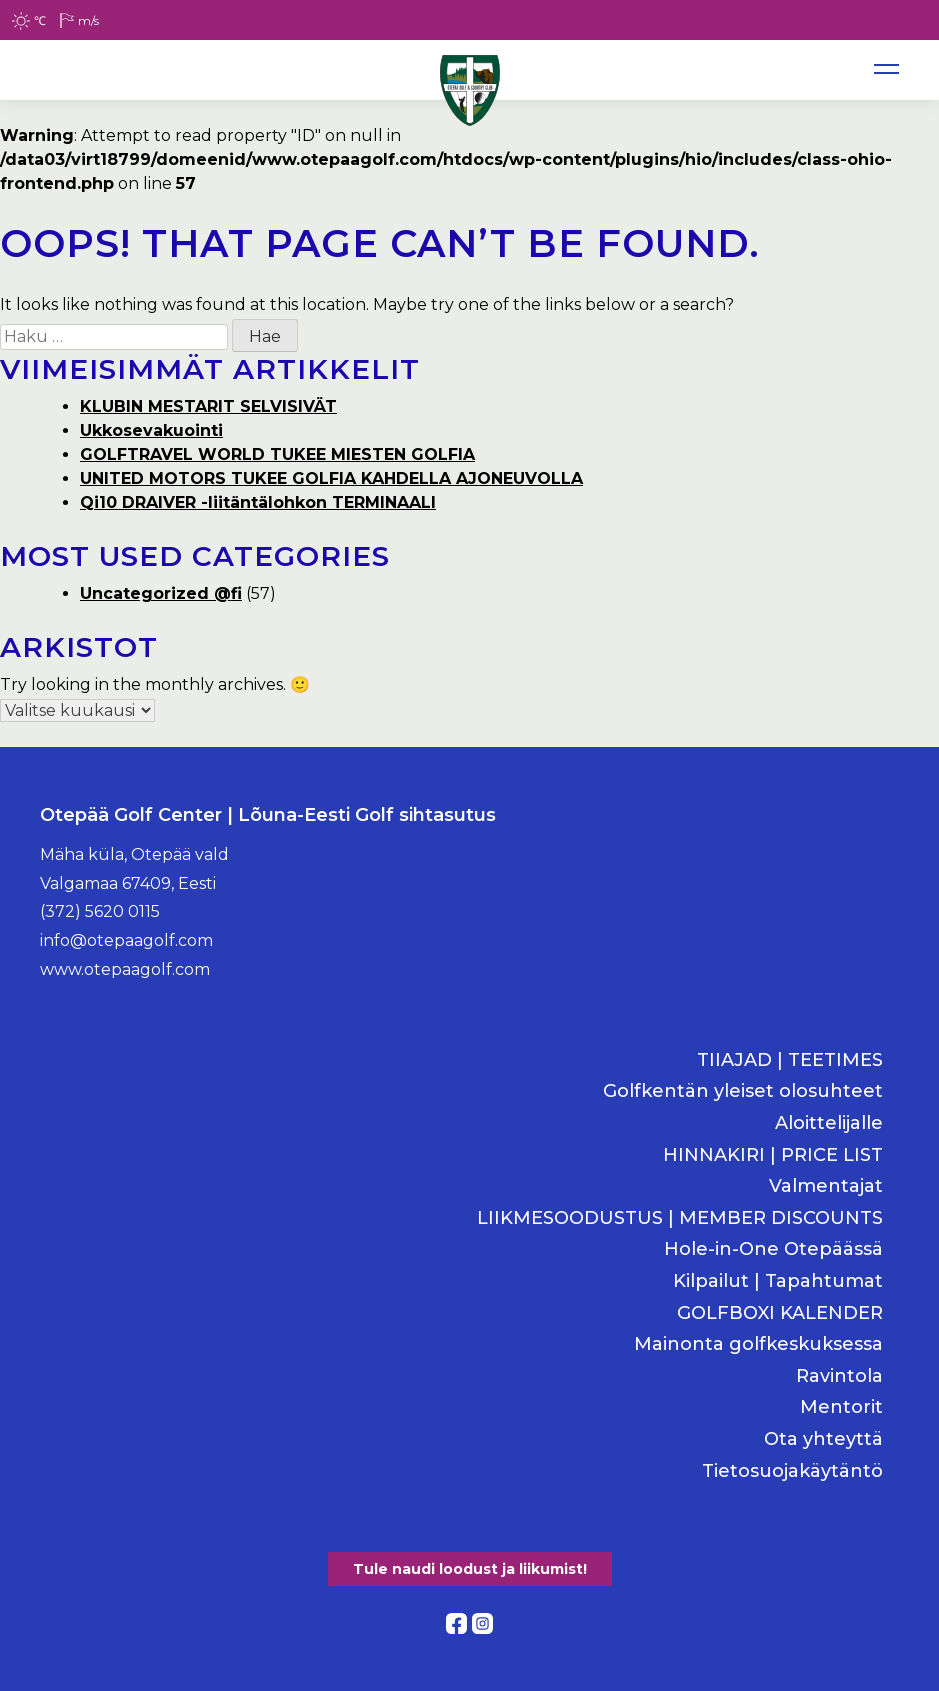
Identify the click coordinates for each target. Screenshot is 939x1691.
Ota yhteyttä (823, 1439)
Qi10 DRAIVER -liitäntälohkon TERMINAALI (258, 502)
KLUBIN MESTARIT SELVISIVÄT (208, 406)
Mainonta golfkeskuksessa (758, 1344)
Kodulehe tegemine (470, 1646)
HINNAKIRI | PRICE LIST (773, 1155)
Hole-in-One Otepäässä (773, 1249)
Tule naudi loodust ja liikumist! (470, 1569)
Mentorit (841, 1407)
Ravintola (839, 1376)
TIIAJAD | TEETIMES (790, 1060)
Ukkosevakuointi (151, 430)
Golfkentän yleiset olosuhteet (743, 1091)
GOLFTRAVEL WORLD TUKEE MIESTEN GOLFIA (277, 454)
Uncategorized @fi (161, 593)
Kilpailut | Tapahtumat (778, 1281)
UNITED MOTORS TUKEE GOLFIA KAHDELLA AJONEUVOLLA (331, 478)
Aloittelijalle (829, 1123)
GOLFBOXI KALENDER (780, 1313)
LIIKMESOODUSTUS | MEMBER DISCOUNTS (680, 1218)
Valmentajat (826, 1186)
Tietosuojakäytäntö (792, 1471)
